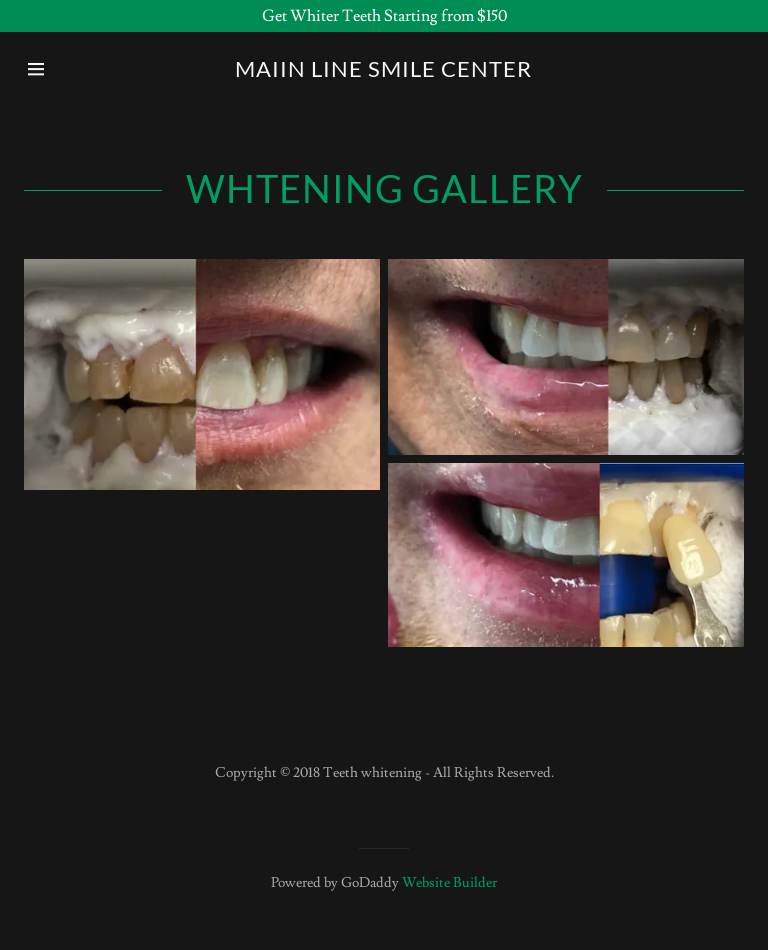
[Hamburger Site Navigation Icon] (57, 69)
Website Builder (449, 883)
